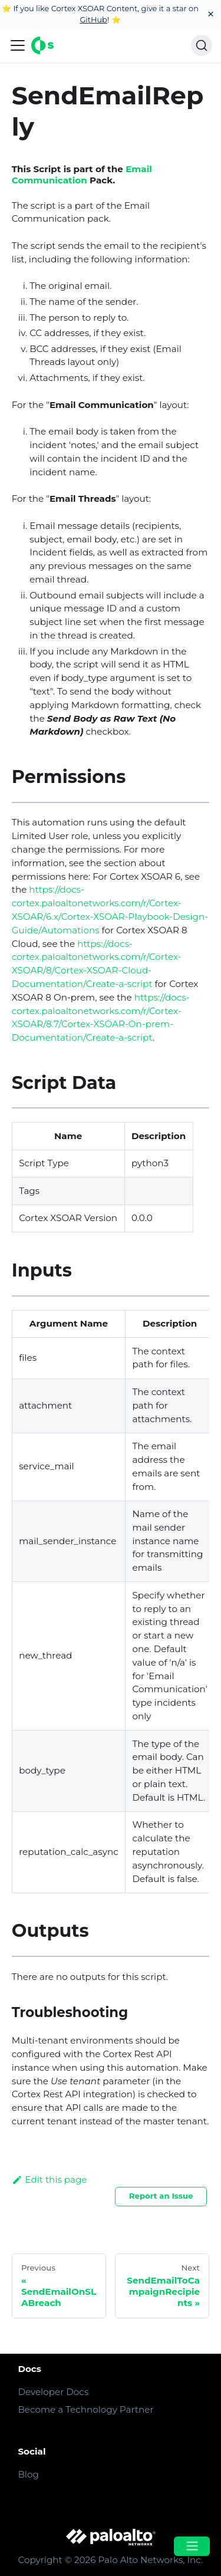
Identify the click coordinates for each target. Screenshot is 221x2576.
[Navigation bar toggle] (18, 45)
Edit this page (49, 2179)
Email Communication (82, 174)
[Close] (210, 14)
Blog (28, 2474)
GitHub (93, 19)
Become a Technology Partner (85, 2409)
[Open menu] (191, 2546)
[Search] (201, 45)
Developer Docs (53, 2391)
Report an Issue (161, 2195)
